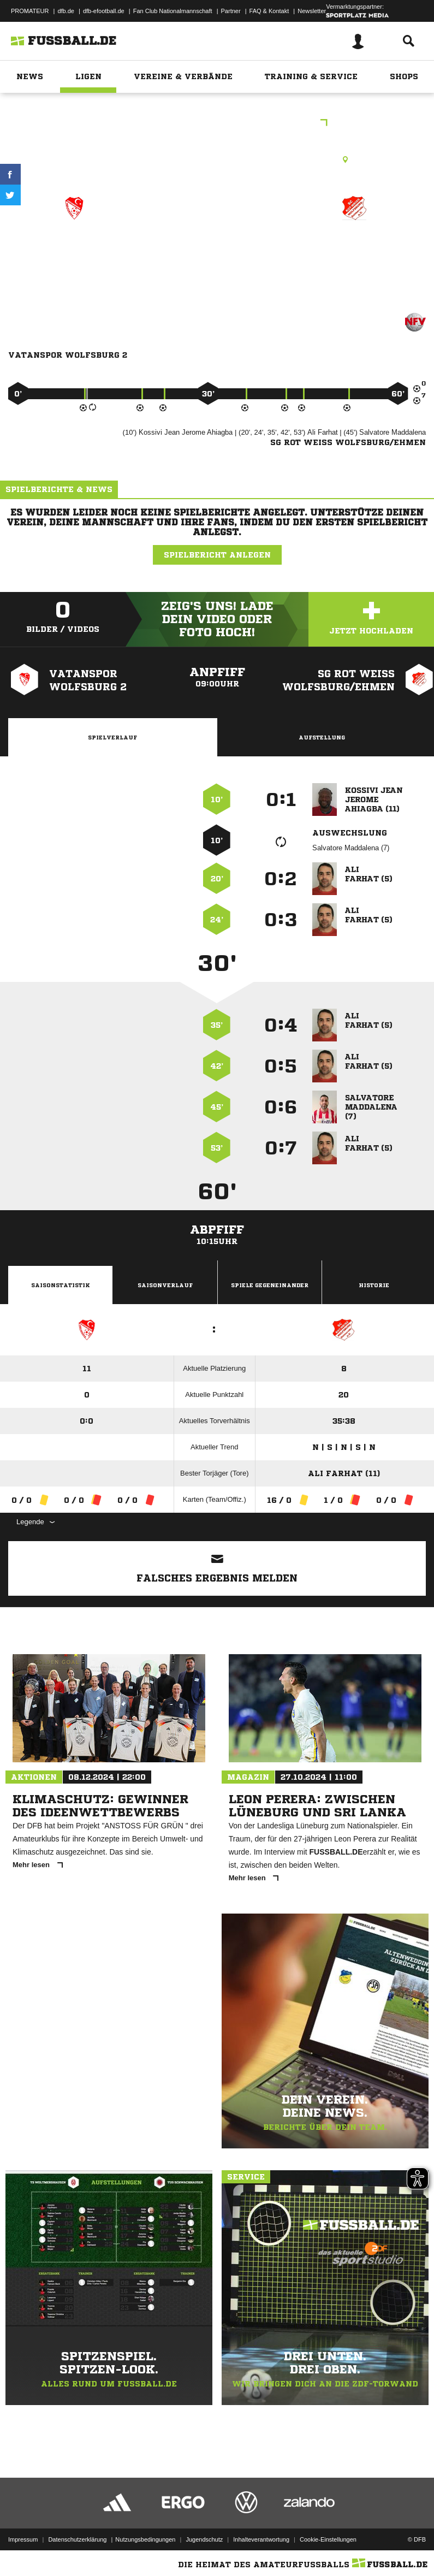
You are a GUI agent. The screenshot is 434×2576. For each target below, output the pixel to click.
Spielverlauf (112, 737)
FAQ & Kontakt (269, 11)
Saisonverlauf (165, 1285)
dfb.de (65, 11)
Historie (374, 1285)
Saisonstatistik (60, 1285)
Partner (231, 11)
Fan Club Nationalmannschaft (172, 11)
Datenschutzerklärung (77, 2539)
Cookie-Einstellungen (328, 2539)
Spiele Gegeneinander (269, 1285)
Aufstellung (322, 737)
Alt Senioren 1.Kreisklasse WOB (217, 123)
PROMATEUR (30, 11)
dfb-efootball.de (103, 11)
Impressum (23, 2539)
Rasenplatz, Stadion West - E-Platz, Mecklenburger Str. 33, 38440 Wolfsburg (217, 159)
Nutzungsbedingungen (145, 2539)
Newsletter (312, 11)
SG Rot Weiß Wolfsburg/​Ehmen (354, 254)
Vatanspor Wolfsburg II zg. (74, 254)
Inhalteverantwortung (261, 2539)
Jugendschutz (204, 2539)
